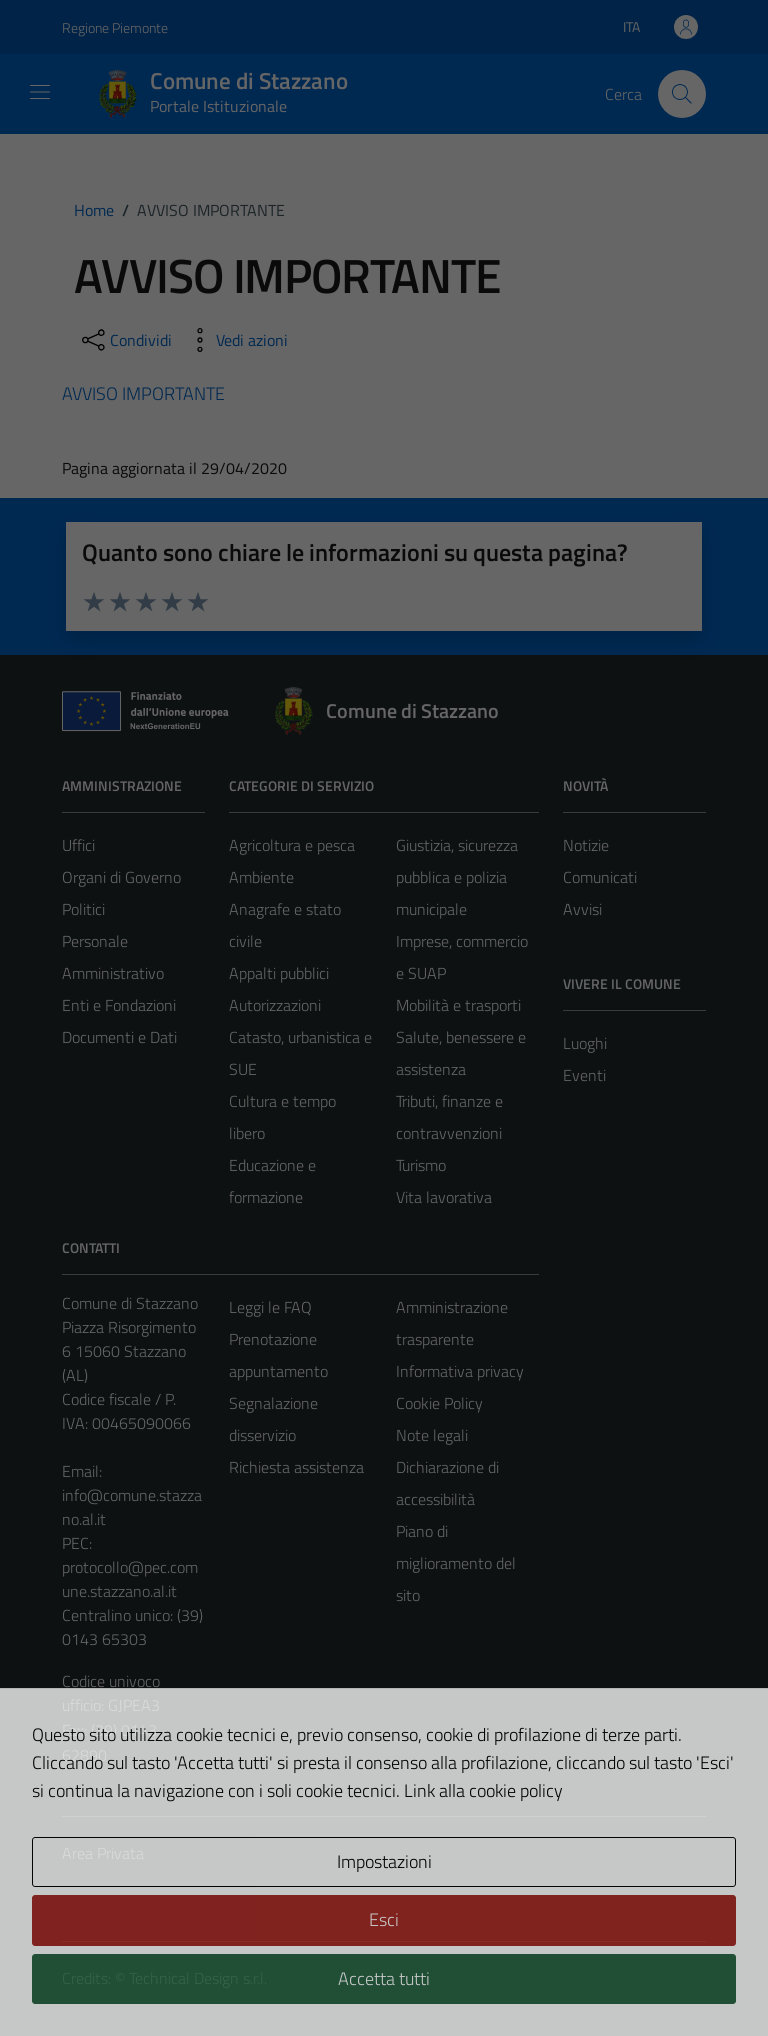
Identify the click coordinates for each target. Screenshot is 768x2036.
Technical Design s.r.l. (198, 1978)
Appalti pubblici (279, 973)
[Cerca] (682, 94)
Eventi (584, 1075)
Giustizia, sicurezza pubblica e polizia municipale (457, 877)
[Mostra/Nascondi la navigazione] (40, 92)
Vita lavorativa (444, 1197)
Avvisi (582, 909)
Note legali (432, 1435)
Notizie (586, 845)
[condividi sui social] (125, 340)
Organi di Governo (121, 877)
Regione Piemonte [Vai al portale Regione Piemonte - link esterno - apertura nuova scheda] (115, 27)
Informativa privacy (460, 1371)
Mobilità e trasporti (458, 1005)
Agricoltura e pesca (292, 845)
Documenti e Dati (119, 1037)
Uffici (78, 845)
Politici (83, 909)
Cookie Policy (439, 1403)
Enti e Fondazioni (119, 1005)
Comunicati (600, 877)
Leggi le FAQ (270, 1307)
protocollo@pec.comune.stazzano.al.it (130, 1579)
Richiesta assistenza (296, 1467)
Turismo (421, 1165)
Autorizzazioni (275, 1005)
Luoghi (585, 1043)
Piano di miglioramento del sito (456, 1563)
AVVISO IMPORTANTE (143, 393)
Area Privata (103, 1853)
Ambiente (261, 877)
